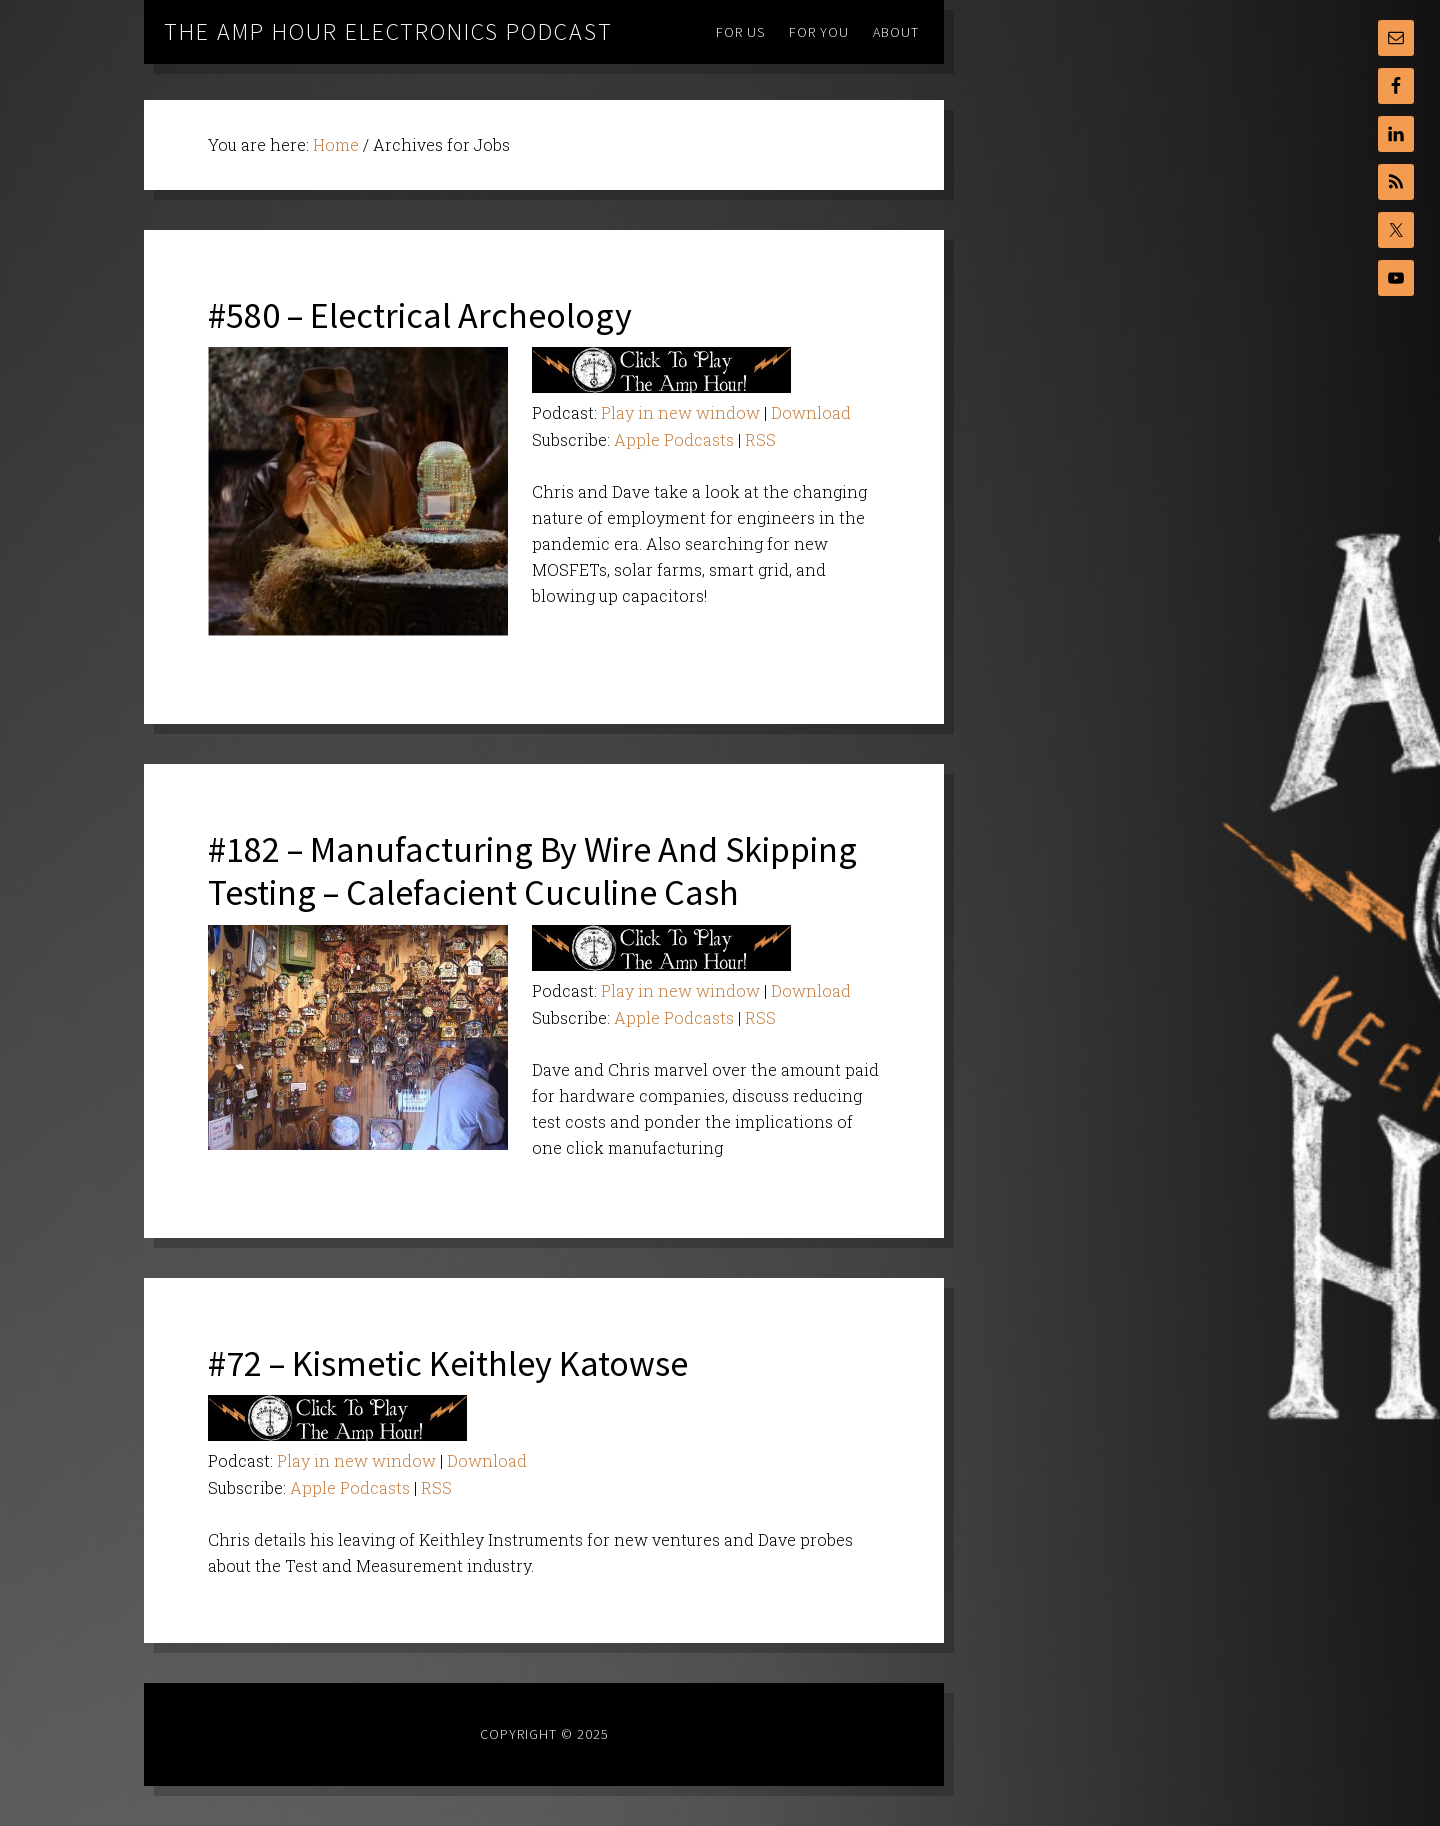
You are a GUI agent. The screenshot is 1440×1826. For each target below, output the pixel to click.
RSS (760, 439)
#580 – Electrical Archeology (420, 315)
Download (811, 412)
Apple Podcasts (674, 439)
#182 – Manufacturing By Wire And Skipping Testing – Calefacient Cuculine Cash (532, 871)
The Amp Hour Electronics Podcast (388, 31)
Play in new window (680, 412)
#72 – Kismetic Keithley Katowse (448, 1363)
